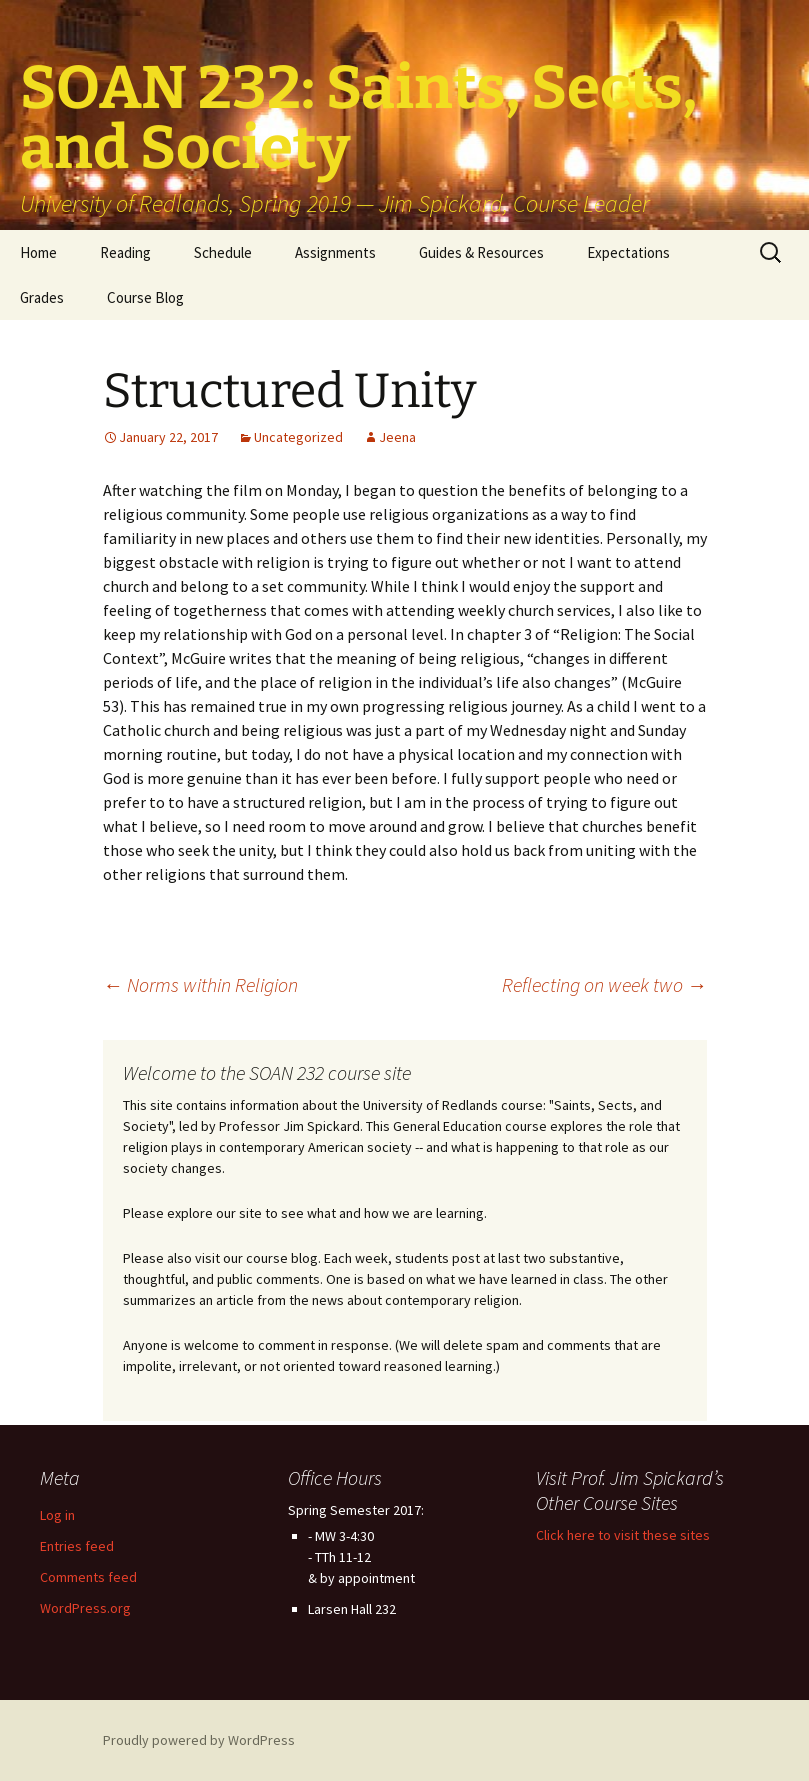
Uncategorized (298, 437)
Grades (42, 297)
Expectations (628, 252)
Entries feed (77, 1546)
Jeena (397, 437)
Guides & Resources (481, 252)
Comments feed (88, 1577)
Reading (125, 252)
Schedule (223, 252)
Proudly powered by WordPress (199, 1740)
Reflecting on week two (604, 984)
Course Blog (145, 297)
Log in (57, 1515)
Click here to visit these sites (623, 1535)
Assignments (335, 252)
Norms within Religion (200, 984)
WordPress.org (85, 1608)
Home (38, 252)
